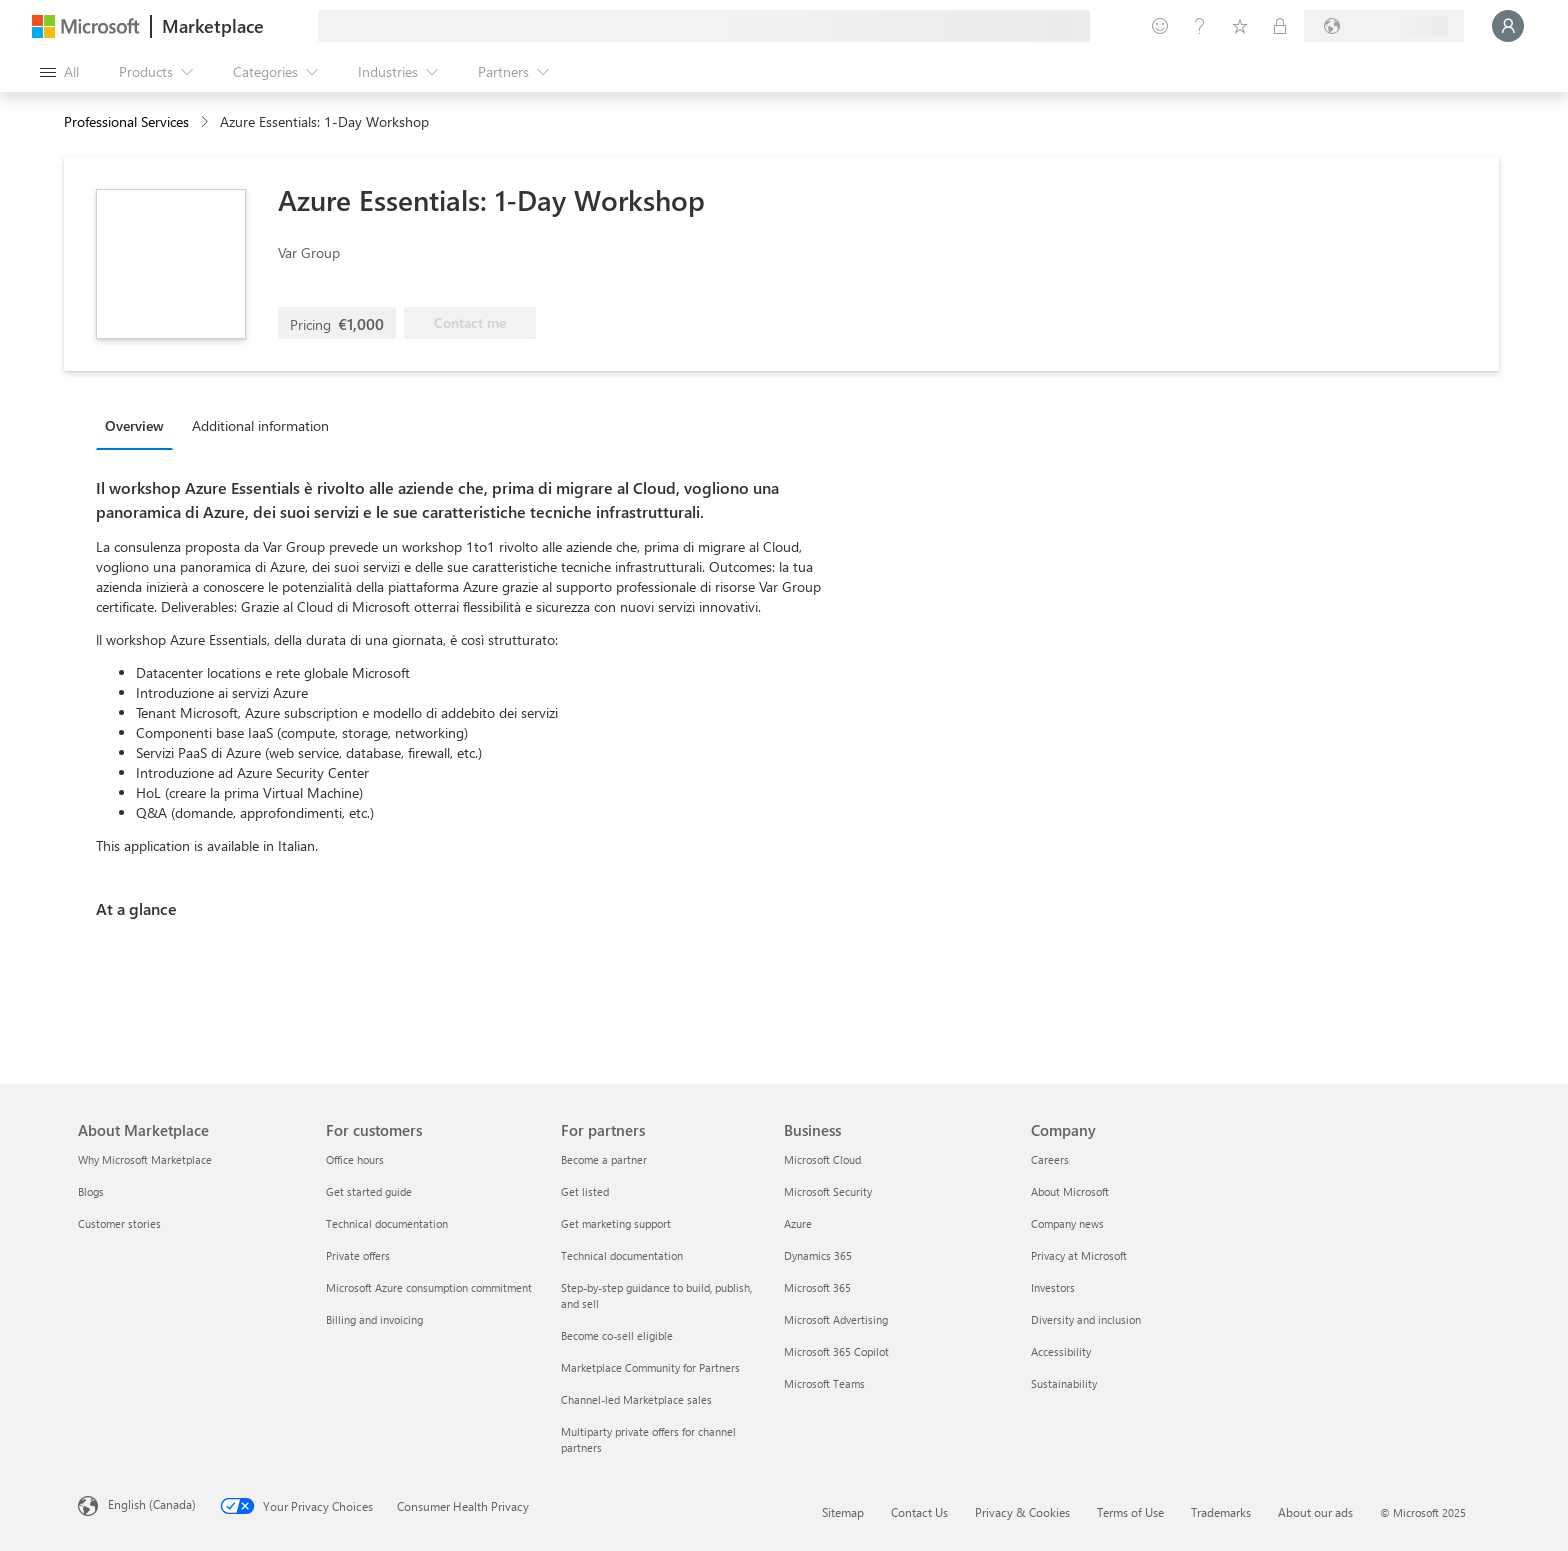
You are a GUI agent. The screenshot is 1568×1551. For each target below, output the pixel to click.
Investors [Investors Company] (1053, 1287)
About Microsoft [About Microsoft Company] (1070, 1191)
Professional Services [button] (126, 121)
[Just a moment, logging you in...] (1508, 26)
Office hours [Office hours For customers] (355, 1159)
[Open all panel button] (59, 72)
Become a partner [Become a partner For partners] (604, 1159)
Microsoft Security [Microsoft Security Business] (828, 1191)
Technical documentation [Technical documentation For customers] (387, 1223)
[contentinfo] (206, 122)
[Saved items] (1240, 26)
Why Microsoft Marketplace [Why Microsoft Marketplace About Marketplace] (145, 1159)
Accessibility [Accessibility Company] (1061, 1351)
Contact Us (919, 1512)
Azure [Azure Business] (798, 1223)
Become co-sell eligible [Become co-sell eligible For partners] (617, 1335)
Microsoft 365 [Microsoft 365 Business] (817, 1287)
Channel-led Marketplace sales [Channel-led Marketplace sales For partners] (636, 1399)
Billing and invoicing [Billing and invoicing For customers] (374, 1319)
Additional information (260, 425)
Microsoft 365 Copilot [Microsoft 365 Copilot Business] (836, 1351)
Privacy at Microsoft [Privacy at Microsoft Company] (1079, 1255)
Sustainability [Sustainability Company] (1064, 1383)
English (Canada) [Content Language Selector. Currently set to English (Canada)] (152, 1504)
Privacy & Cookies (1022, 1512)
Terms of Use (1130, 1512)
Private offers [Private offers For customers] (358, 1255)
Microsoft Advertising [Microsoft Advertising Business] (836, 1319)
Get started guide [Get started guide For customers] (369, 1191)
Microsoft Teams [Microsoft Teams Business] (824, 1383)
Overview (134, 425)
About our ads (1315, 1512)
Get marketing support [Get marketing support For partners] (616, 1223)
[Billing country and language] (1384, 26)
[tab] (139, 425)
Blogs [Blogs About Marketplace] (91, 1191)
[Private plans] (1280, 26)
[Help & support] (1200, 26)
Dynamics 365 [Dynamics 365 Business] (818, 1255)
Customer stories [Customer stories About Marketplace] (119, 1223)
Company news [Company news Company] (1067, 1223)
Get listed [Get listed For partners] (585, 1191)
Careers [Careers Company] (1050, 1159)
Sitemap (843, 1512)
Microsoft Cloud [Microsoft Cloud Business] (822, 1159)
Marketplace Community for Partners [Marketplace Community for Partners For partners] (650, 1367)
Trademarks (1221, 1512)
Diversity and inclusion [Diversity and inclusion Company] (1086, 1319)
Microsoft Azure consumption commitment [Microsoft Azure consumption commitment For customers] (429, 1287)
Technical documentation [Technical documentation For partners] (622, 1255)
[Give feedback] (1160, 26)
